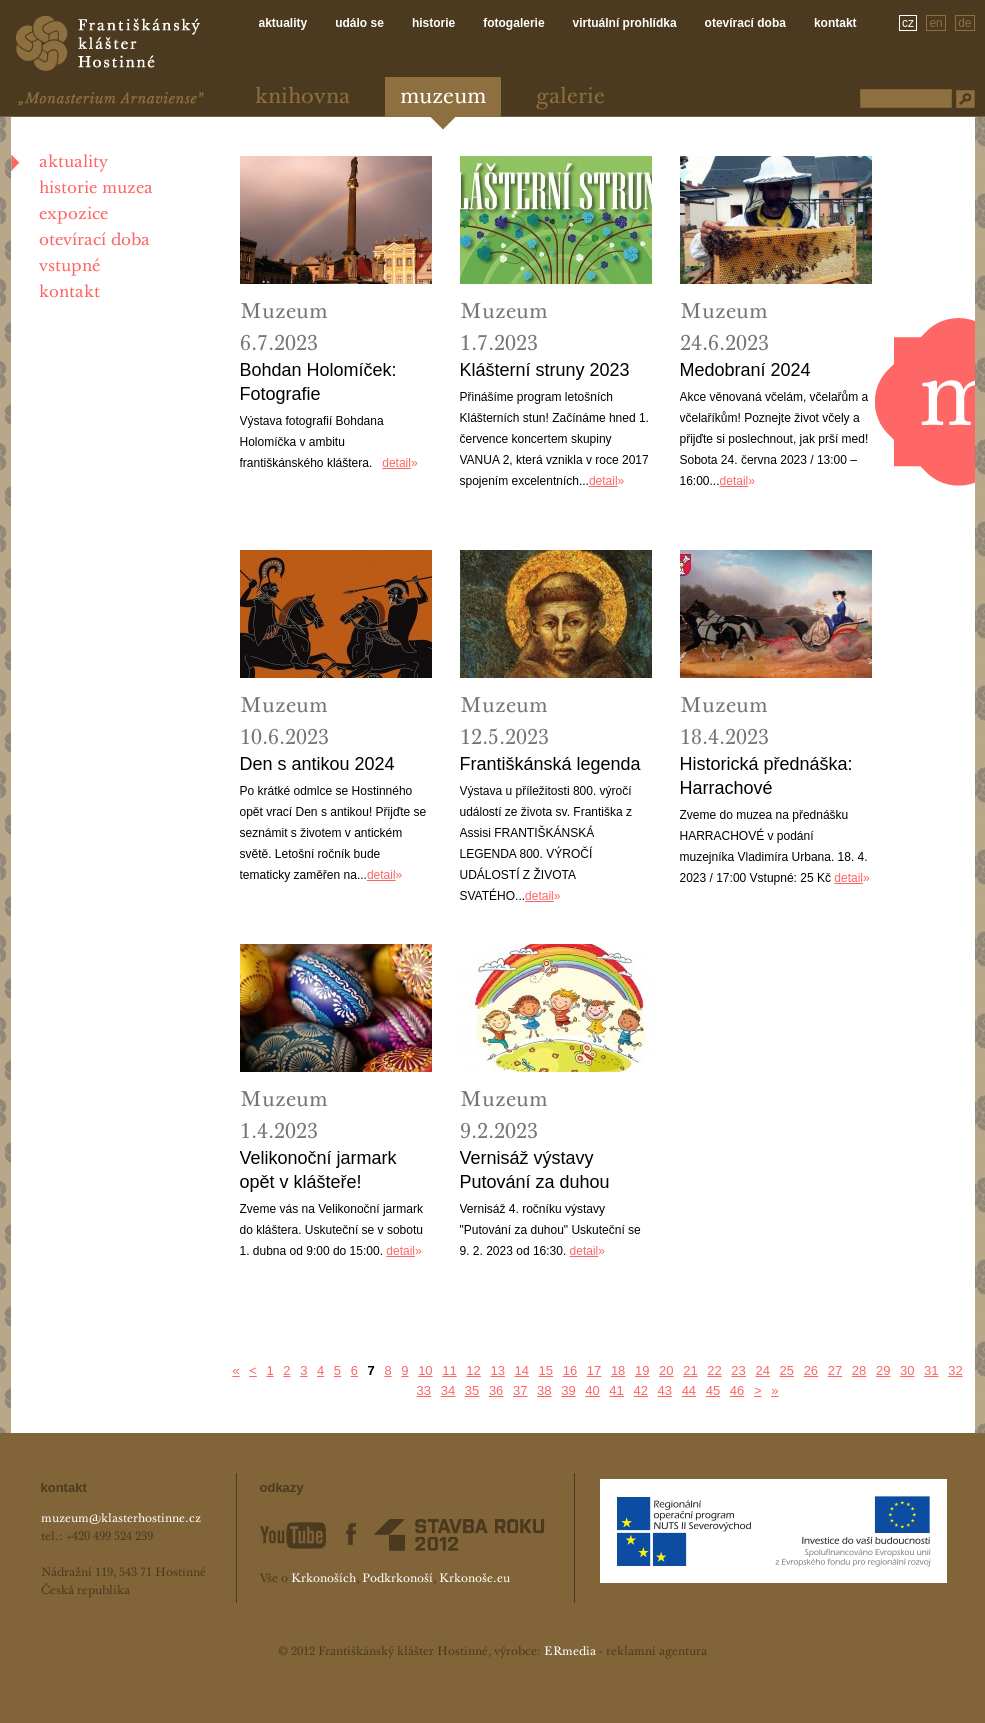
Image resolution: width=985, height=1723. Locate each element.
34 (448, 1390)
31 (931, 1370)
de (964, 23)
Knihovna (302, 97)
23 (738, 1370)
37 (520, 1390)
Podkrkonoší (397, 1579)
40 (592, 1390)
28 (859, 1370)
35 (472, 1390)
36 (496, 1390)
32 (955, 1370)
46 (737, 1390)
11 (449, 1370)
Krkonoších (323, 1579)
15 (546, 1370)
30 (907, 1370)
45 (713, 1390)
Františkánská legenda (550, 764)
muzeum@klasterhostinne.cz (121, 1519)
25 (787, 1370)
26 (811, 1370)
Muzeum (443, 97)
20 (666, 1370)
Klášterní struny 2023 (545, 370)
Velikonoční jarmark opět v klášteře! (318, 1170)
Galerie (570, 97)
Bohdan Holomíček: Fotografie (318, 382)
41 (616, 1390)
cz (908, 23)
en (935, 23)
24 (762, 1370)
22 (714, 1370)
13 (497, 1370)
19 (642, 1370)
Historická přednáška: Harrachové (766, 776)
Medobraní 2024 (745, 370)
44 (689, 1390)
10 (425, 1370)
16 (570, 1370)
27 (835, 1370)
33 (424, 1390)
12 (473, 1370)
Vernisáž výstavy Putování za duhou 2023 (535, 1171)
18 (618, 1370)
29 (883, 1370)
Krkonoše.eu (474, 1579)
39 (568, 1390)
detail (396, 463)
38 (544, 1390)
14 (522, 1370)
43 (665, 1390)
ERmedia (570, 1652)
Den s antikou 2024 (317, 764)
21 (690, 1370)
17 (594, 1370)
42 (640, 1390)
